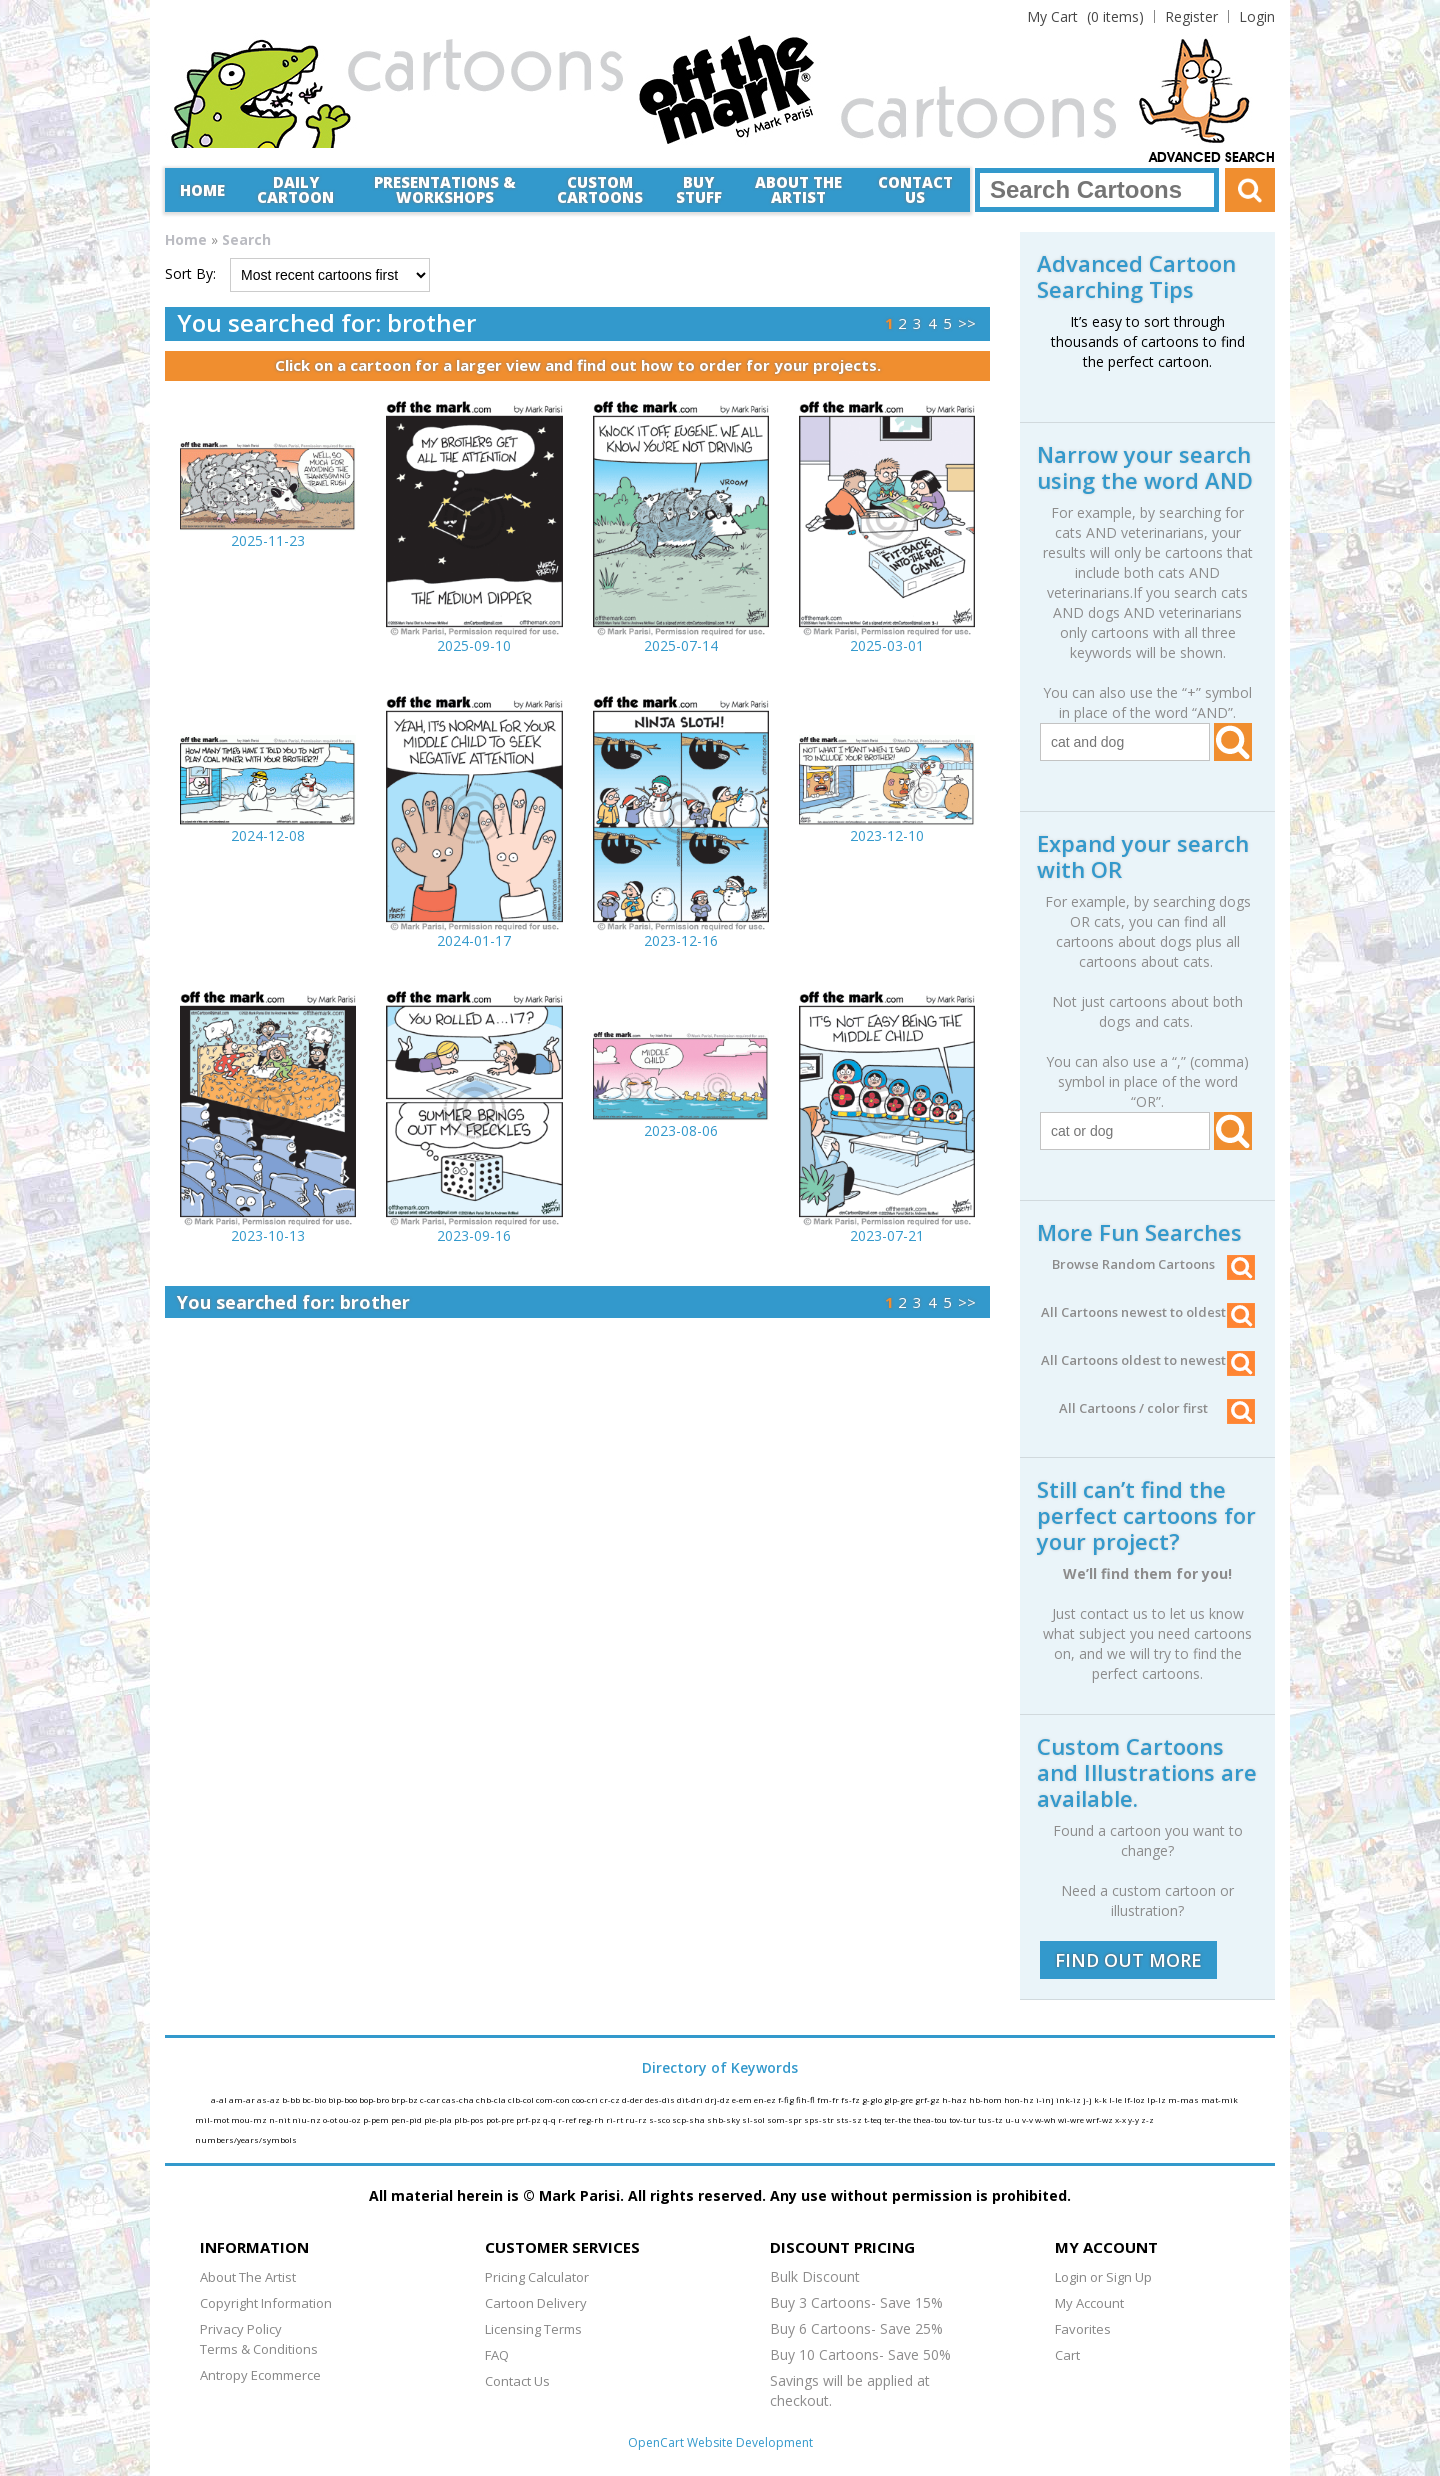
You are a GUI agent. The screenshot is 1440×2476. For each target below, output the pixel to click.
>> (967, 323)
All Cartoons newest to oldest (1148, 1312)
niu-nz (307, 2119)
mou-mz (250, 2119)
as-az (269, 2099)
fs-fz (851, 2099)
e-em (743, 2099)
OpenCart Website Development (720, 2442)
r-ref (568, 2119)
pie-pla (439, 2119)
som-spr (785, 2119)
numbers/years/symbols (246, 2139)
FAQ (497, 2355)
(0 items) (1085, 16)
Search (246, 239)
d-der (633, 2099)
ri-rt (615, 2119)
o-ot (331, 2119)
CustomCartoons (600, 189)
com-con (554, 2099)
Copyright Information (266, 2303)
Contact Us (915, 189)
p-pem (377, 2119)
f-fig (787, 2099)
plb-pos (470, 2119)
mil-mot (213, 2119)
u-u (1013, 2119)
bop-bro (375, 2099)
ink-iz (1069, 2099)
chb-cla (492, 2099)
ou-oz (351, 2119)
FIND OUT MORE (1128, 1960)
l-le (1116, 2099)
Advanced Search (1212, 158)
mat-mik (1219, 2099)
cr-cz (611, 2099)
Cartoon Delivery (536, 2303)
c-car (431, 2099)
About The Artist (248, 2277)
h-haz (955, 2099)
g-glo (873, 2099)
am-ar (243, 2099)
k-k (1101, 2099)
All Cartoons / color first (1157, 1408)
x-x (1121, 2119)
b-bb (292, 2099)
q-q (550, 2119)
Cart (1067, 2355)
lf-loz (1135, 2099)
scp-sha (689, 2119)
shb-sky (724, 2119)
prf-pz (529, 2119)
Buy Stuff (699, 189)
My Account (1089, 2303)
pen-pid (407, 2119)
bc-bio (315, 2099)
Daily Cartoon (295, 189)
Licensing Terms (533, 2329)
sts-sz (850, 2119)
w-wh (1046, 2119)
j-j (1088, 2099)
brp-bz (405, 2099)
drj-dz (718, 2099)
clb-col (522, 2099)
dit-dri (691, 2099)
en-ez (766, 2099)
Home (202, 190)
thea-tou (931, 2119)
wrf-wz (1100, 2119)
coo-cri (586, 2099)
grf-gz (928, 2099)
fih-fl (806, 2099)
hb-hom (986, 2099)
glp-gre (899, 2099)
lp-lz (1157, 2099)
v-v (1028, 2119)
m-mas (1184, 2099)
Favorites (1083, 2329)
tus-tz (991, 2119)
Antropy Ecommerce (260, 2375)
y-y (1134, 2119)
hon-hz (1020, 2099)
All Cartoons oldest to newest (1148, 1360)
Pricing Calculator (537, 2277)
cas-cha (459, 2099)
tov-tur (963, 2119)
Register (1191, 16)
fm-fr (829, 2099)
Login (1257, 16)
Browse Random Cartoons (1153, 1264)
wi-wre (1072, 2119)
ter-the (898, 2119)
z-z (1147, 2119)
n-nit (280, 2119)
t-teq (874, 2119)
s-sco (660, 2119)
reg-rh (592, 2119)
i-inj (1046, 2099)
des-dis (661, 2099)
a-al (220, 2099)
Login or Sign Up (1103, 2277)
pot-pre (501, 2119)
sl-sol (754, 2119)
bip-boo (343, 2099)
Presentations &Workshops (445, 189)
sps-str (820, 2119)
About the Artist (798, 189)
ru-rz (637, 2119)
